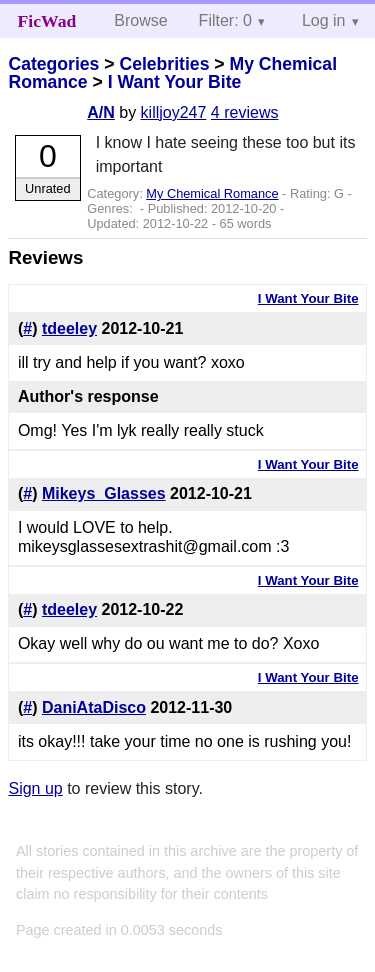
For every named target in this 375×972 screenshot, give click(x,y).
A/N (101, 112)
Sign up (35, 788)
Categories (53, 64)
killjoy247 (174, 112)
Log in (324, 20)
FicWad (47, 21)
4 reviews (245, 112)
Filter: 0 (225, 20)
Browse (140, 20)
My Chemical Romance (212, 193)
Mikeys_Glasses (104, 493)
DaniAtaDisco (94, 707)
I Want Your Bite (175, 82)
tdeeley (69, 328)
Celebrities (164, 64)
